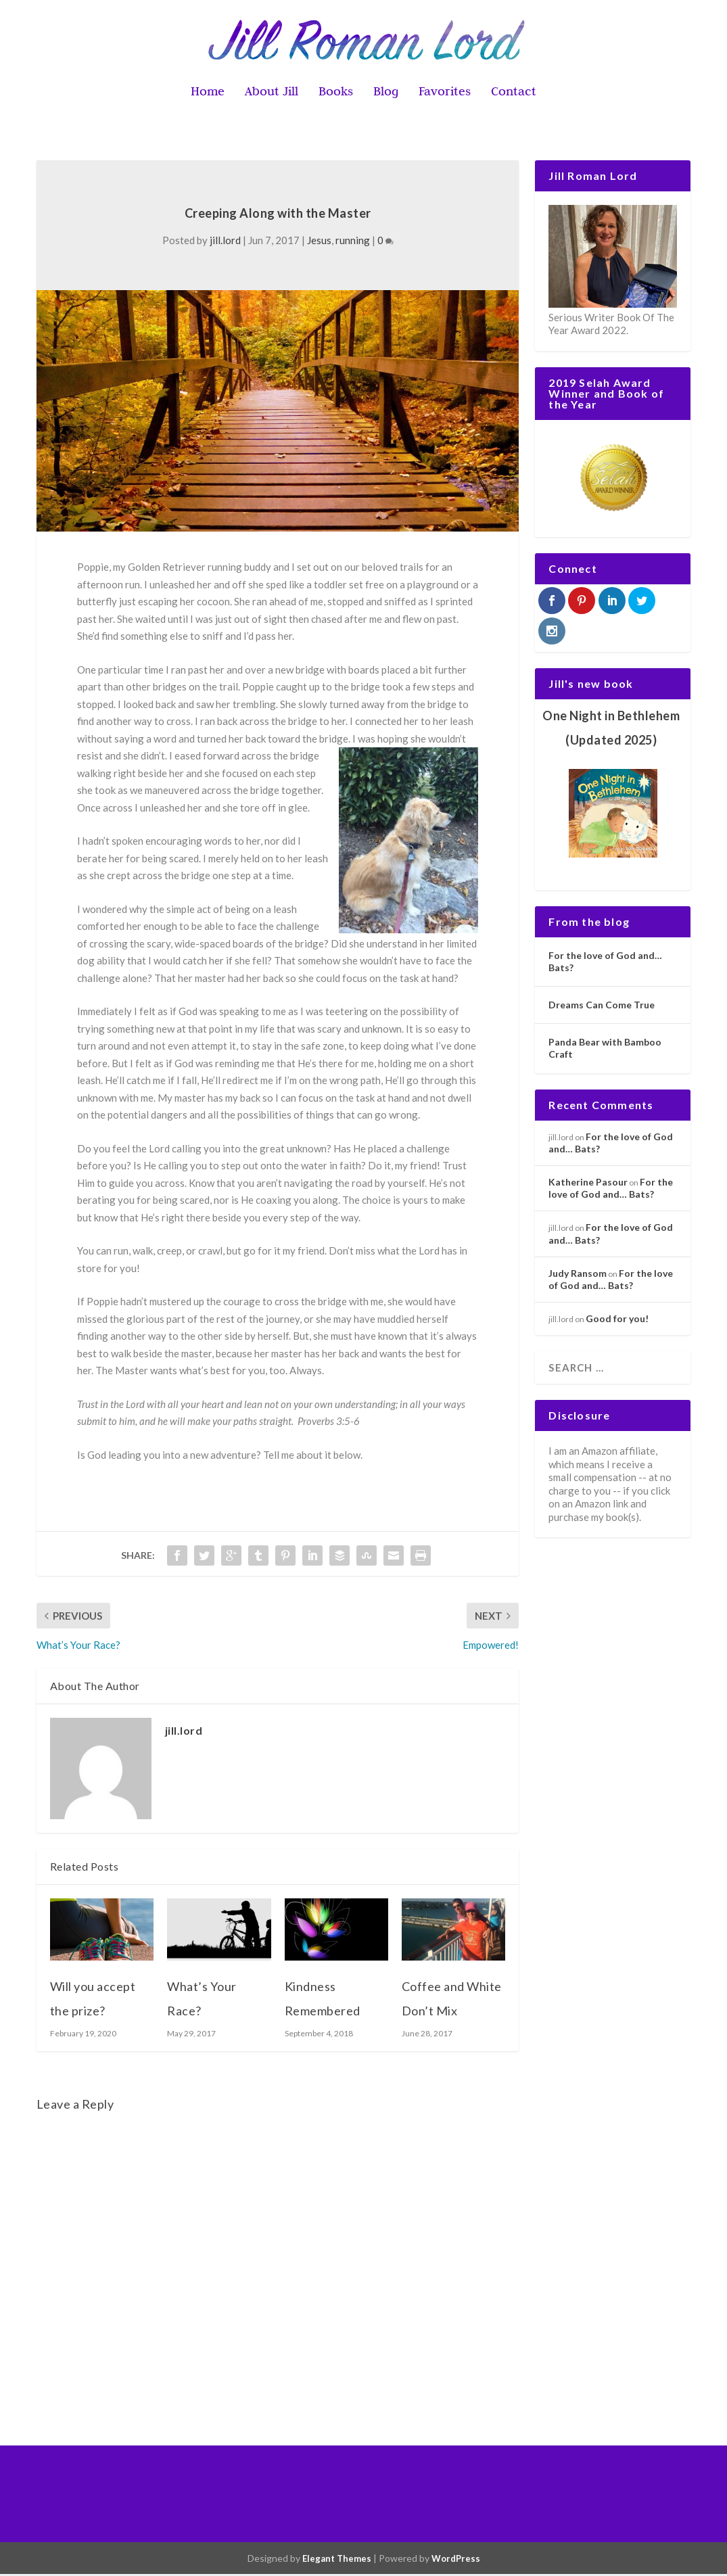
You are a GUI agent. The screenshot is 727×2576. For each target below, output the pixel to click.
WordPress (455, 2560)
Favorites (445, 94)
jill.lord (225, 242)
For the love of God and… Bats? (605, 963)
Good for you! (617, 1320)
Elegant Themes (336, 2560)
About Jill (271, 94)
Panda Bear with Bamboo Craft (604, 1050)
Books (336, 94)
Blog (385, 94)
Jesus (319, 242)
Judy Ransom (577, 1275)
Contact (513, 94)
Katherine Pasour (588, 1184)
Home (208, 94)
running (352, 242)
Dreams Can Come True (601, 1006)
